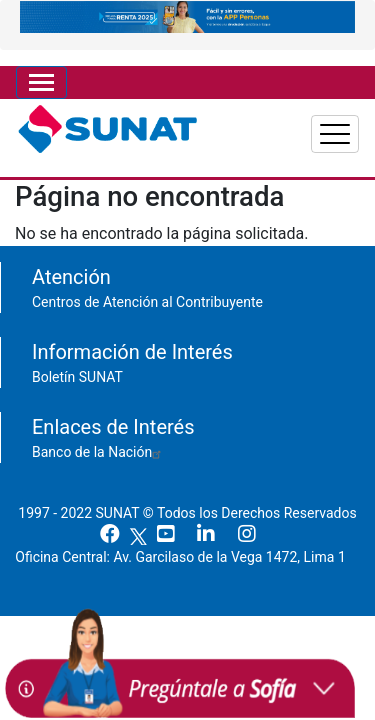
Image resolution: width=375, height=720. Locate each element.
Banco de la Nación (99, 452)
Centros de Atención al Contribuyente (147, 302)
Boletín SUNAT (77, 377)
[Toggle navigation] (41, 82)
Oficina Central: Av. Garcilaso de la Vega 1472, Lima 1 (187, 557)
